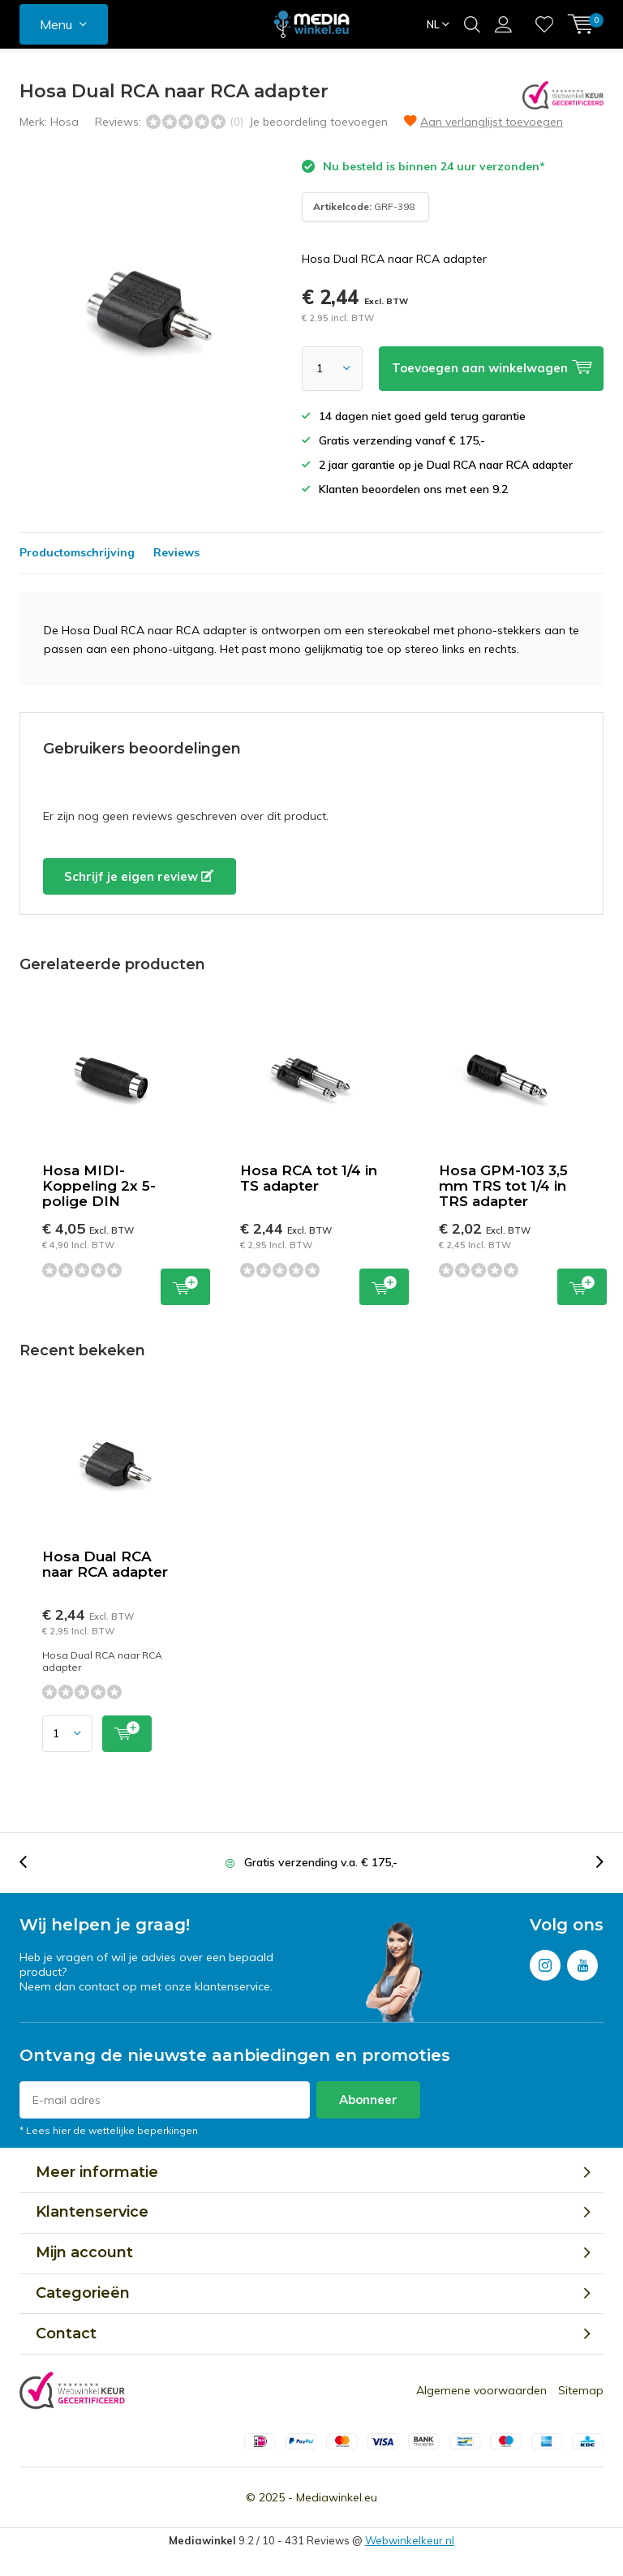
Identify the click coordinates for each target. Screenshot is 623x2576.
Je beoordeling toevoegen (318, 121)
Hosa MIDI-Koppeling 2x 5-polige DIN (99, 1185)
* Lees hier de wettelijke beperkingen (108, 2130)
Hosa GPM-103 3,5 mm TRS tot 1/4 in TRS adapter (503, 1185)
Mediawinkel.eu (336, 2497)
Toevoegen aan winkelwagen (185, 1285)
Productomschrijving (77, 552)
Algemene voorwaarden (481, 2390)
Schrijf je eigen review (138, 876)
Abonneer (368, 2099)
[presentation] (31, 1862)
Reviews (176, 552)
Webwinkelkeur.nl (409, 2540)
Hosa (64, 121)
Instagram (545, 1961)
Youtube (582, 1961)
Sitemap (581, 2390)
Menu (56, 24)
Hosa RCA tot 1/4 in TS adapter (308, 1178)
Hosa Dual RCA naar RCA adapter (105, 1564)
